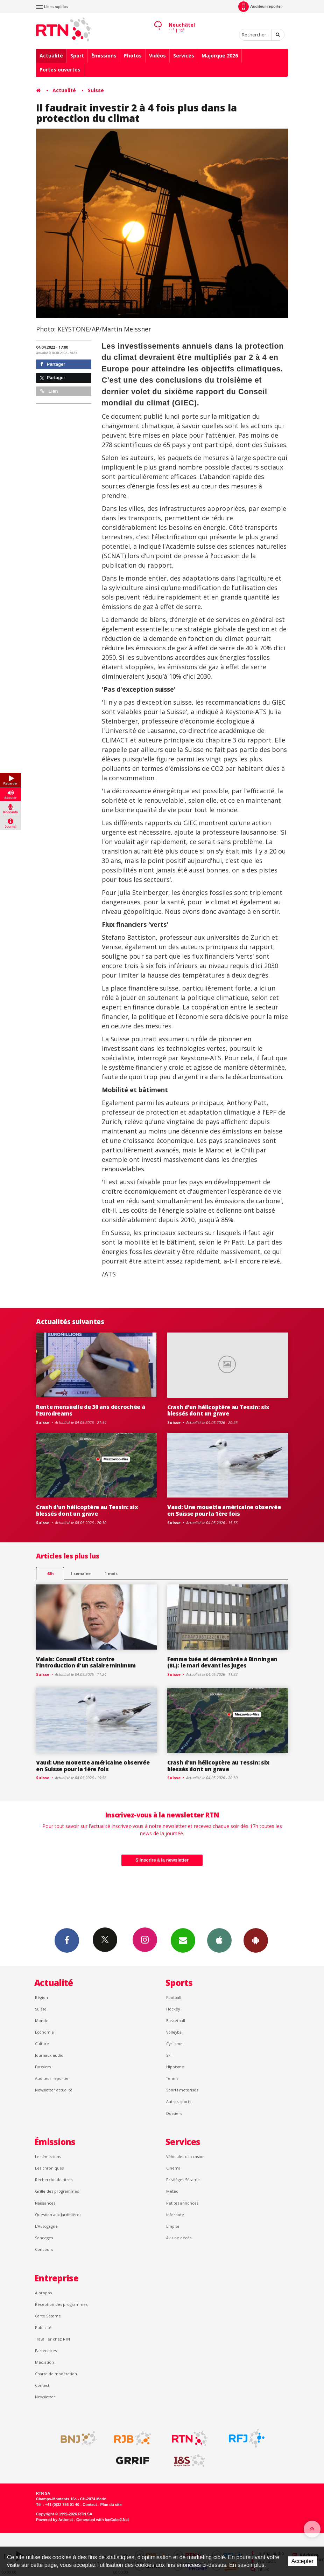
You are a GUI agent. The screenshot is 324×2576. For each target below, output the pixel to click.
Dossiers (43, 2066)
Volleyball (175, 2032)
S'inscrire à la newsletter (162, 1860)
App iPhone (219, 1940)
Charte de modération (56, 2373)
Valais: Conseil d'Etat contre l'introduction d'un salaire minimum (86, 1662)
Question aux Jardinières (58, 2214)
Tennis (172, 2078)
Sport (77, 55)
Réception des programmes (61, 2304)
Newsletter (45, 2397)
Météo (172, 2191)
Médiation (44, 2362)
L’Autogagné (46, 2226)
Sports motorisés (182, 2090)
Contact (42, 2385)
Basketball (175, 2020)
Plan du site (110, 2504)
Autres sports (178, 2101)
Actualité (51, 55)
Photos (133, 55)
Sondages (44, 2237)
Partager (52, 364)
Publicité (43, 2327)
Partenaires (46, 2350)
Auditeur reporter (52, 2078)
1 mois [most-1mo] (111, 1573)
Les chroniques (49, 2168)
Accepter (302, 2561)
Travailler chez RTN (52, 2339)
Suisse (96, 90)
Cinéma (173, 2168)
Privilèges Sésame (183, 2179)
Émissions (104, 55)
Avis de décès (178, 2237)
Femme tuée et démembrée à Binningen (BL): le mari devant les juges (222, 1662)
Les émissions (48, 2156)
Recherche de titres (53, 2179)
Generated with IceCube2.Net (102, 2519)
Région (41, 1997)
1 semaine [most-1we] (80, 1573)
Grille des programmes (57, 2191)
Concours (44, 2249)
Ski (168, 2055)
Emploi (172, 2226)
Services (183, 55)
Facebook (67, 1940)
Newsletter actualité (53, 2090)
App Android (256, 1940)
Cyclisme (174, 2043)
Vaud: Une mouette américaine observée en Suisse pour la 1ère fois (224, 1510)
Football (173, 1997)
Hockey (173, 2009)
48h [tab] (50, 1573)
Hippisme (175, 2066)
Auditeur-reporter (260, 6)
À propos (43, 2292)
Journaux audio (49, 2055)
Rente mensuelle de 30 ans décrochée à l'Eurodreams (90, 1410)
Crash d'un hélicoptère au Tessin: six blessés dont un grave (218, 1410)
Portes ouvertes (60, 69)
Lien (49, 391)
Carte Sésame (48, 2316)
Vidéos (157, 55)
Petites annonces (182, 2203)
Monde (41, 2020)
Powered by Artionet (54, 2519)
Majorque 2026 (220, 55)
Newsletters (183, 1940)
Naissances (45, 2203)
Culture (42, 2043)
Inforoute (175, 2214)
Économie (44, 2032)
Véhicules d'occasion (185, 2156)
